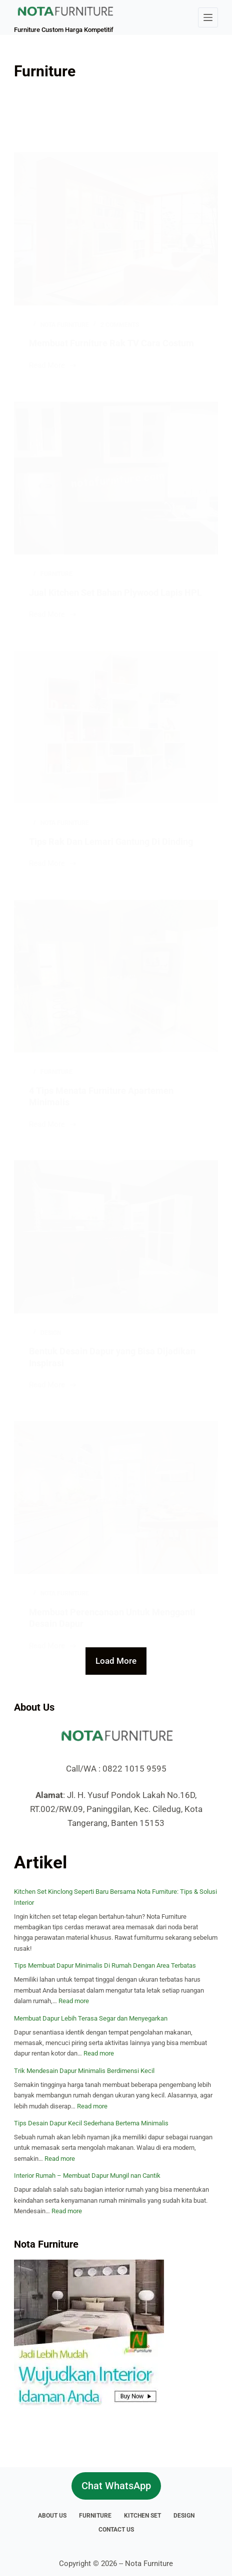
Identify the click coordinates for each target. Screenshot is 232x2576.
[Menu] (208, 17)
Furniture (95, 2515)
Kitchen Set (142, 2515)
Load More (116, 1661)
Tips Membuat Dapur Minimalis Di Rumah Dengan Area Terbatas (105, 1965)
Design (184, 2515)
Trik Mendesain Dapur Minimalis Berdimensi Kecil (84, 2070)
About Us (52, 2515)
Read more (73, 2001)
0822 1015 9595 (134, 1769)
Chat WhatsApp (116, 2486)
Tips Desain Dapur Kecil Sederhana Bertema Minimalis (91, 2123)
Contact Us (116, 2529)
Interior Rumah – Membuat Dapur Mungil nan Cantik (87, 2175)
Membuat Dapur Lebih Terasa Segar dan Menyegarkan (91, 2018)
